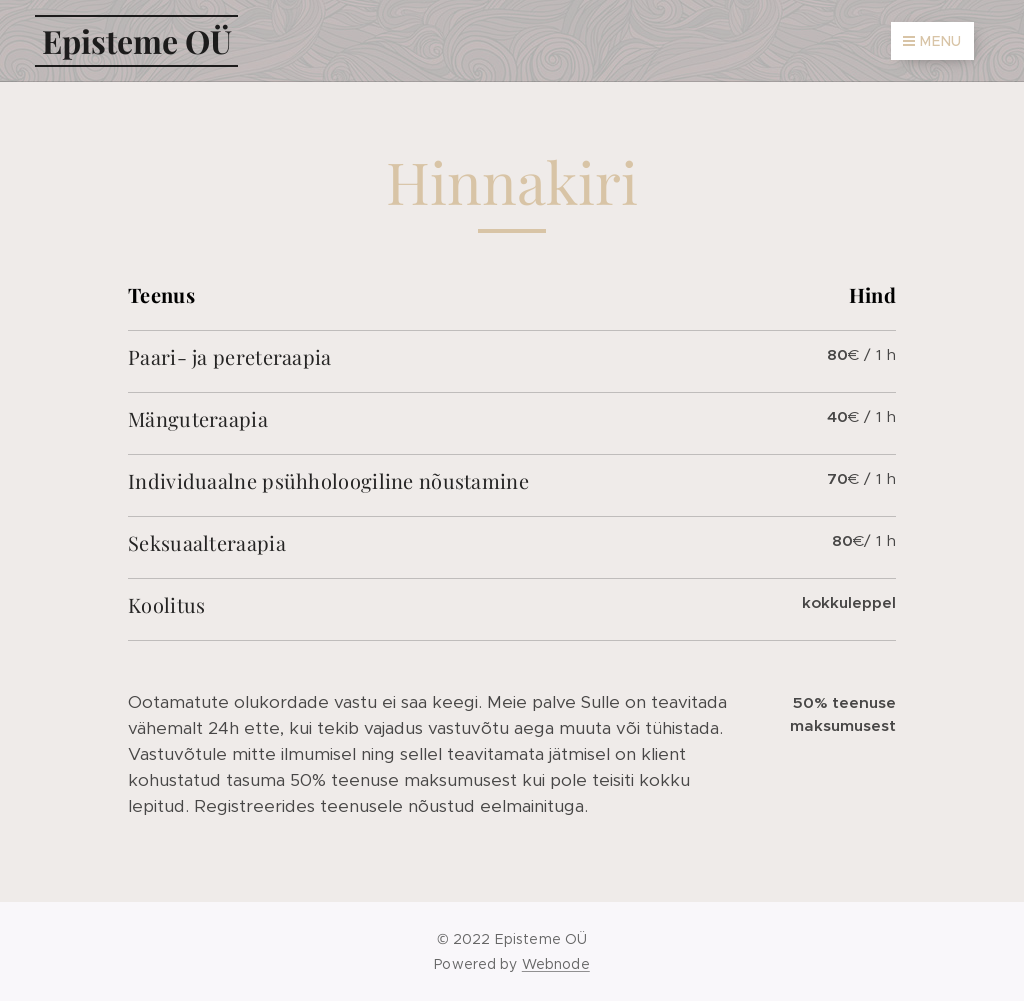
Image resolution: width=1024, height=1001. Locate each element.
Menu (932, 41)
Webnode (556, 964)
